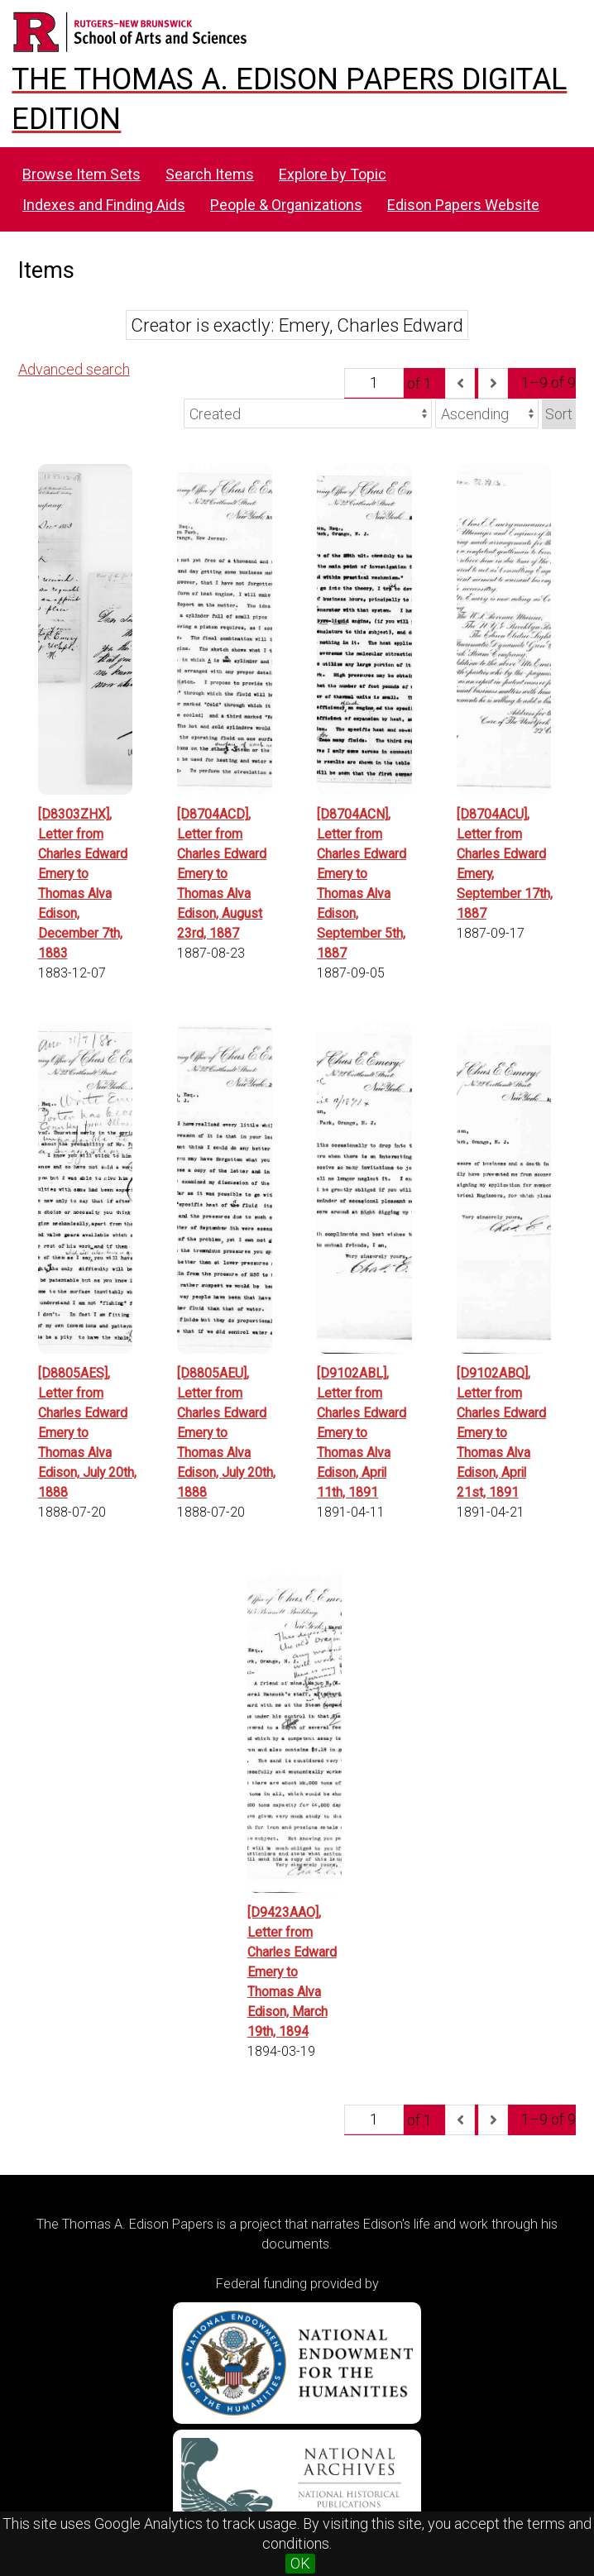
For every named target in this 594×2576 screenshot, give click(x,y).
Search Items (209, 174)
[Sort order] (487, 413)
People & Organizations (286, 204)
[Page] (374, 383)
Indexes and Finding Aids (103, 204)
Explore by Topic (332, 174)
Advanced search (74, 369)
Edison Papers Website (463, 204)
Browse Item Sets (81, 174)
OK (300, 2563)
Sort (558, 414)
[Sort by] (308, 413)
